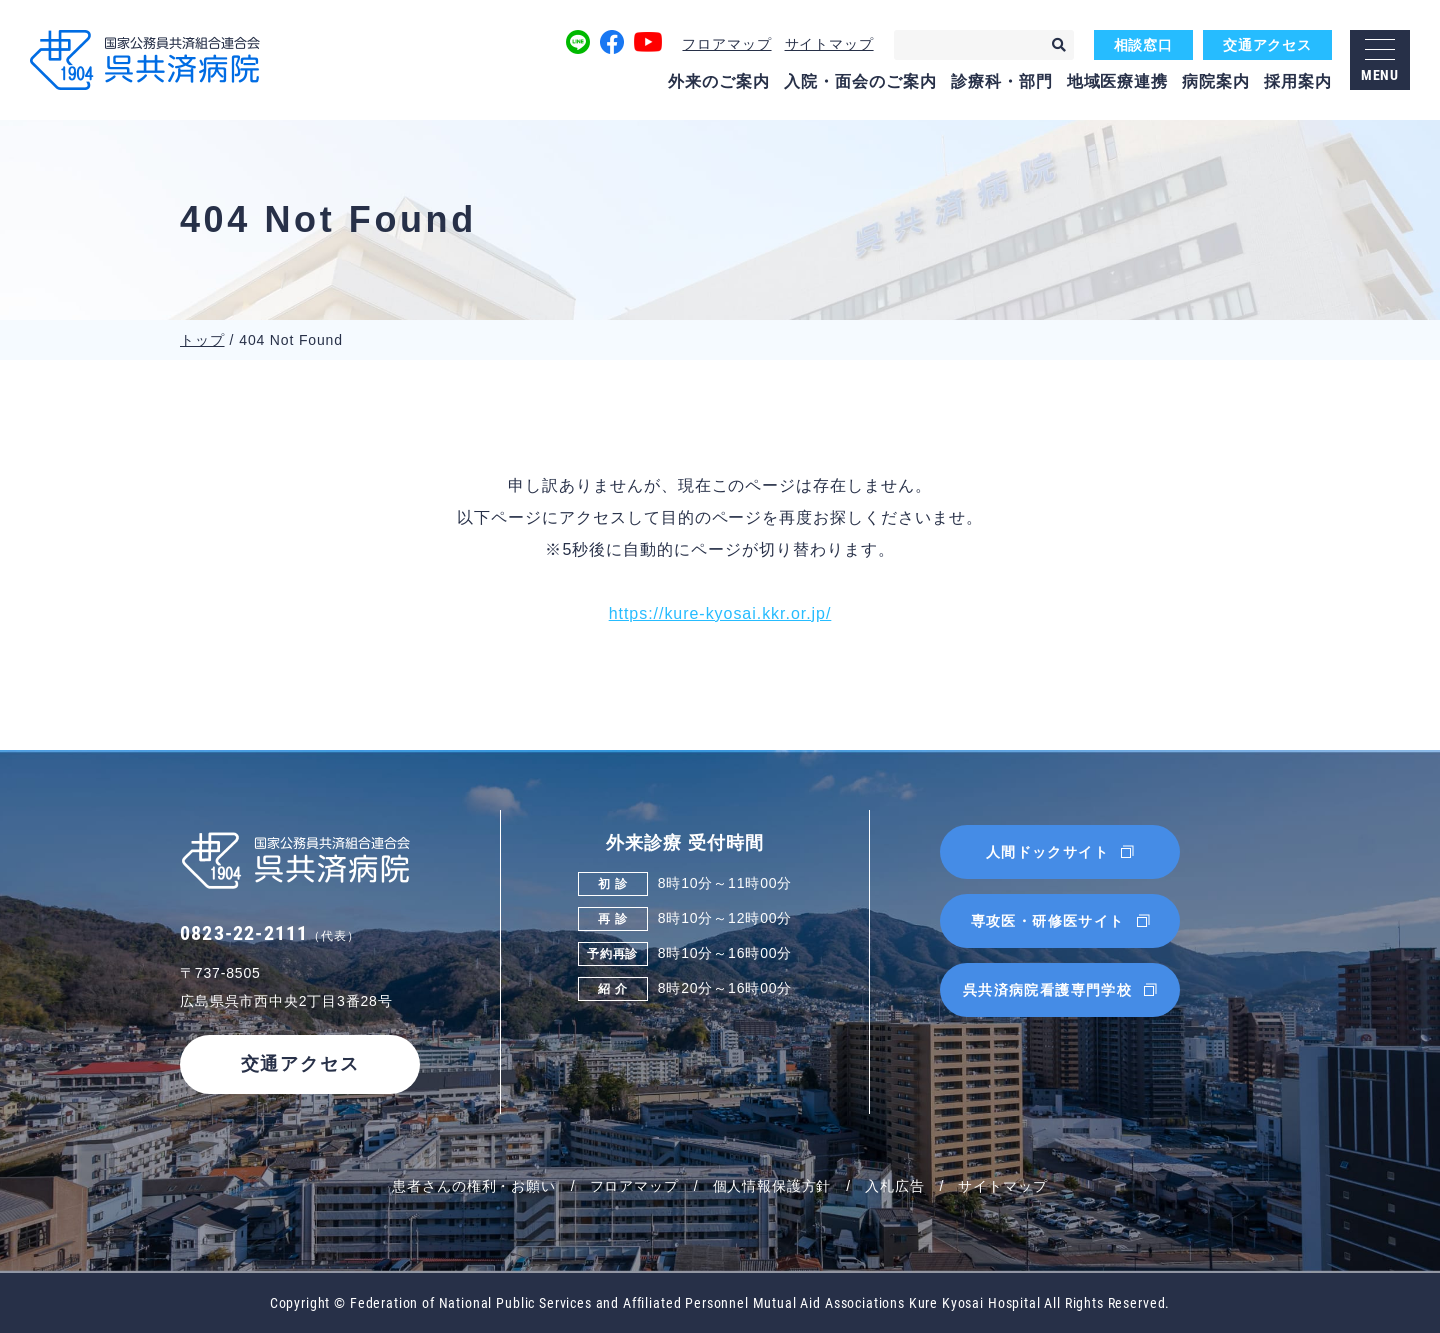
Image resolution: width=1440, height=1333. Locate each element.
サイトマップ (829, 44)
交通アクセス (1267, 45)
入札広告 (894, 1186)
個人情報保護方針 (772, 1186)
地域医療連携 (1118, 81)
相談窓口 (1143, 45)
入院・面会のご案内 (860, 81)
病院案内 (1216, 81)
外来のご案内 (719, 81)
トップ (202, 340)
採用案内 (1298, 81)
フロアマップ (726, 44)
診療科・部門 (1002, 81)
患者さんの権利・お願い (473, 1186)
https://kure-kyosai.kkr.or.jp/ (720, 613)
